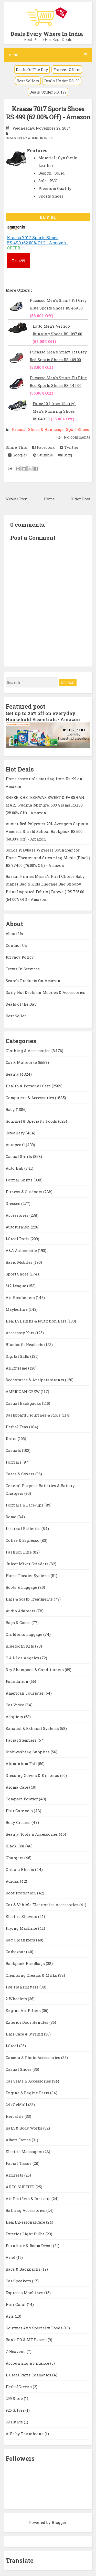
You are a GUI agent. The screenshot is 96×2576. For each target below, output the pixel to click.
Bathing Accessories (26, 2210)
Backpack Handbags (26, 1963)
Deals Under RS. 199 (48, 92)
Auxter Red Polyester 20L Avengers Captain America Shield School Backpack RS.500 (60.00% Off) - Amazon (47, 831)
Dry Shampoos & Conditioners (35, 1669)
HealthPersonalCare (26, 2222)
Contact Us (16, 945)
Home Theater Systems (28, 1575)
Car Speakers (19, 2280)
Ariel (11, 2257)
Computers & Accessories (30, 1097)
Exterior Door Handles (27, 2022)
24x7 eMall (17, 2104)
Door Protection (21, 1892)
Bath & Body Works (24, 2128)
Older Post (80, 498)
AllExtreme (17, 1368)
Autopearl (16, 1144)
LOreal (12, 2045)
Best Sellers (28, 80)
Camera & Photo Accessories (33, 2057)
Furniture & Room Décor (29, 2245)
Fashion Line (19, 1552)
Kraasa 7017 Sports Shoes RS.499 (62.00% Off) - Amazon (48, 113)
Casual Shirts (19, 1156)
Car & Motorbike (22, 1062)
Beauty (13, 1074)
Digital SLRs (18, 1356)
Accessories (17, 1215)
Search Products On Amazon (33, 980)
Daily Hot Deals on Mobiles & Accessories (45, 992)
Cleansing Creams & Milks (32, 1975)
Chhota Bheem (20, 1869)
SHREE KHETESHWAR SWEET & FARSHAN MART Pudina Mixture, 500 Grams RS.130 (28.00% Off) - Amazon (45, 805)
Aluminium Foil (22, 1763)
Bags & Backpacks (23, 2269)
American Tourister (25, 1693)
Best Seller (16, 1015)
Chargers (15, 1857)
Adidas (13, 1881)
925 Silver (15, 2410)
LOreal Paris (18, 1238)
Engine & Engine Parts (28, 2092)
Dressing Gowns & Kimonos (33, 1775)
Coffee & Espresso (23, 1540)
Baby (11, 1109)
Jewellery (16, 1132)
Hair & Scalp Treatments (30, 1599)
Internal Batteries (23, 1528)
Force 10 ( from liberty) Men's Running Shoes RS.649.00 (54, 411)
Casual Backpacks (24, 1403)
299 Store (15, 2398)
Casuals (14, 1450)
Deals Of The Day (32, 69)
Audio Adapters (21, 1610)
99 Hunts (15, 2421)
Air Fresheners (21, 1297)
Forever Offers (66, 69)
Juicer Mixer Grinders (27, 1563)
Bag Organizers (21, 1939)
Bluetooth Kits (20, 1646)
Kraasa (19, 429)
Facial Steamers (22, 1740)
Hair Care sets (20, 1810)
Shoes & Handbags (46, 429)
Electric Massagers (24, 2151)
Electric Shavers (22, 1916)
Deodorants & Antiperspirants (35, 1379)
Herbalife (15, 2116)
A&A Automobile (22, 1250)
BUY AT (48, 217)
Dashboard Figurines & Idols (34, 1415)
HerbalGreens (19, 2386)
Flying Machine (22, 1928)
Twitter (69, 447)
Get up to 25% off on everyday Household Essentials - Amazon (43, 716)
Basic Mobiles (20, 1262)
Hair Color (16, 2304)
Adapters (15, 1716)
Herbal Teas (17, 1426)
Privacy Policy (20, 957)
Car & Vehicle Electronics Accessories (42, 1904)
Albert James (19, 2139)
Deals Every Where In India (47, 33)
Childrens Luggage (24, 1634)
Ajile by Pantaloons (25, 2433)
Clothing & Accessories (28, 1050)
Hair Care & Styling (25, 2034)
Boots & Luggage (22, 1587)
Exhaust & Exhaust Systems (33, 1728)
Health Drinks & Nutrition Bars (37, 1321)
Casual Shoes (19, 2069)
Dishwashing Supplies (28, 1751)
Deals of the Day (21, 1004)
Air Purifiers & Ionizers (28, 2198)
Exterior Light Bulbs (26, 2233)
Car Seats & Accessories (29, 2081)
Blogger (59, 2522)
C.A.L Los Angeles (23, 1657)
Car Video (15, 1704)
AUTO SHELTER (21, 2186)
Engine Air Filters (24, 2010)
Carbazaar (16, 1951)
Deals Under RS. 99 (62, 80)
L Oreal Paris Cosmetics (29, 2374)
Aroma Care (17, 1787)
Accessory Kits (20, 1332)
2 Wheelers (17, 1998)
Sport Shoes (77, 429)
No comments (76, 437)
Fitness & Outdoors (24, 1191)
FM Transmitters (22, 1986)
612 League (16, 1285)
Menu (48, 55)
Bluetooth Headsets (25, 1344)
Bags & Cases (18, 1622)
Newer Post (17, 498)
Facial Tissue (19, 2163)
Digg (65, 454)
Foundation (17, 1681)
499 (18, 260)
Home (49, 498)
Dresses (13, 1203)
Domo (11, 1516)
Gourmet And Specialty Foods (34, 2327)
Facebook (43, 447)
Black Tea (15, 1845)
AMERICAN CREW (23, 1391)
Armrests (15, 2175)
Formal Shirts (20, 1179)
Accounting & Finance (28, 2363)
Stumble (43, 454)
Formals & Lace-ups (25, 1505)
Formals (14, 1462)
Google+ (18, 454)
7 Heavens (16, 2351)
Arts (10, 2316)
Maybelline (17, 1309)
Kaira (12, 1438)
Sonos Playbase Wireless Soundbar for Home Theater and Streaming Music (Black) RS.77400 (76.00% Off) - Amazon (48, 857)
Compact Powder (22, 1798)
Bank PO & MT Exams (27, 2339)
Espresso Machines (25, 2292)
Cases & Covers (20, 1473)
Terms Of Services (23, 968)
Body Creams (18, 1822)
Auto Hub (15, 1168)
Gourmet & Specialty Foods (32, 1121)
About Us (14, 933)
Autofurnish (18, 1226)
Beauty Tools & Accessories (32, 1834)
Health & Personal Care (29, 1085)
